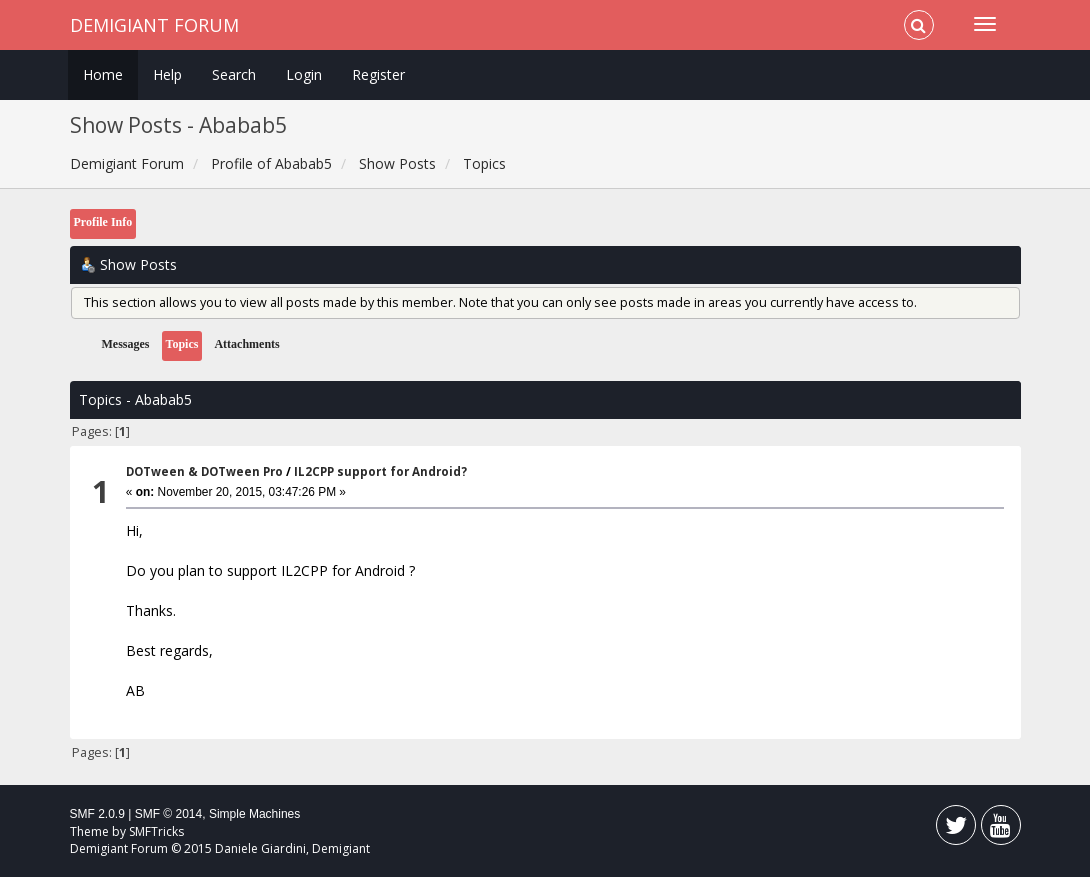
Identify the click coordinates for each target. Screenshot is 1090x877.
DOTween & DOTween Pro (204, 471)
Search (234, 74)
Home (103, 74)
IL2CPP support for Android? (380, 471)
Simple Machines (254, 814)
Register (378, 74)
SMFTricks (156, 831)
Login (304, 74)
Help (167, 74)
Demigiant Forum (154, 25)
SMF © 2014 (169, 814)
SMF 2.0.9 (97, 814)
